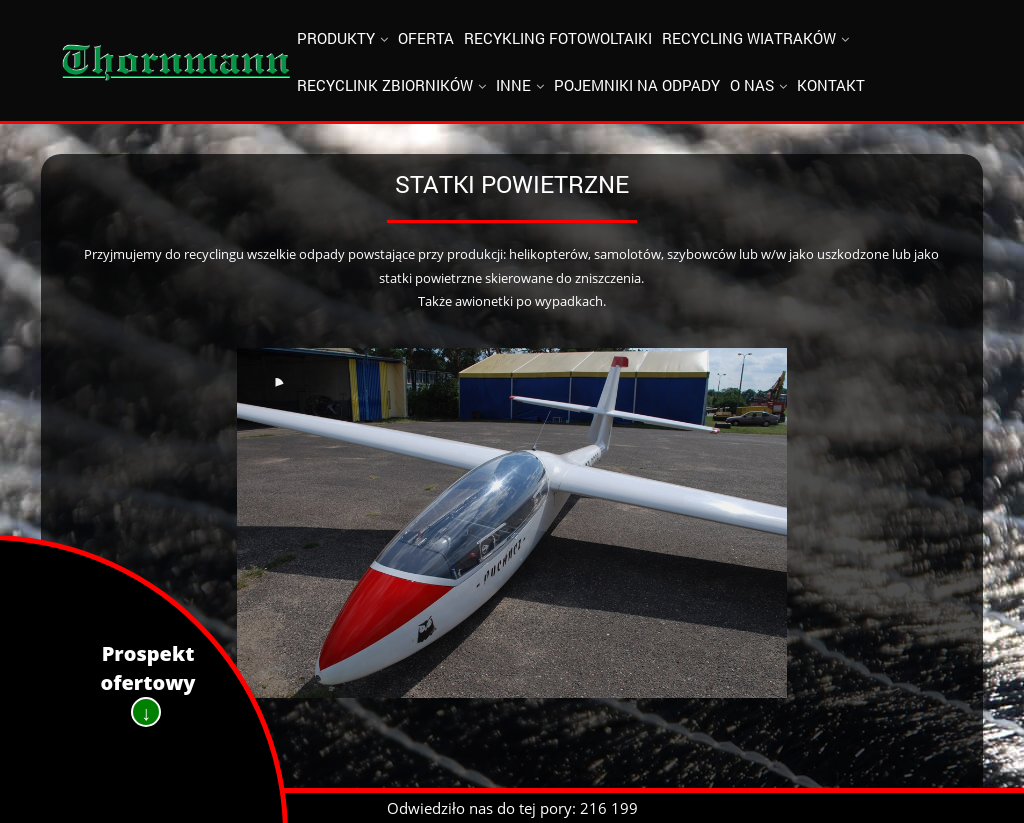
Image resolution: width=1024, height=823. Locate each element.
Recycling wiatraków (749, 38)
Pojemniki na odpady (637, 85)
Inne (513, 85)
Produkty (336, 38)
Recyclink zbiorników (385, 85)
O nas (752, 85)
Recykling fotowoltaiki (558, 38)
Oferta (426, 38)
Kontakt (831, 85)
